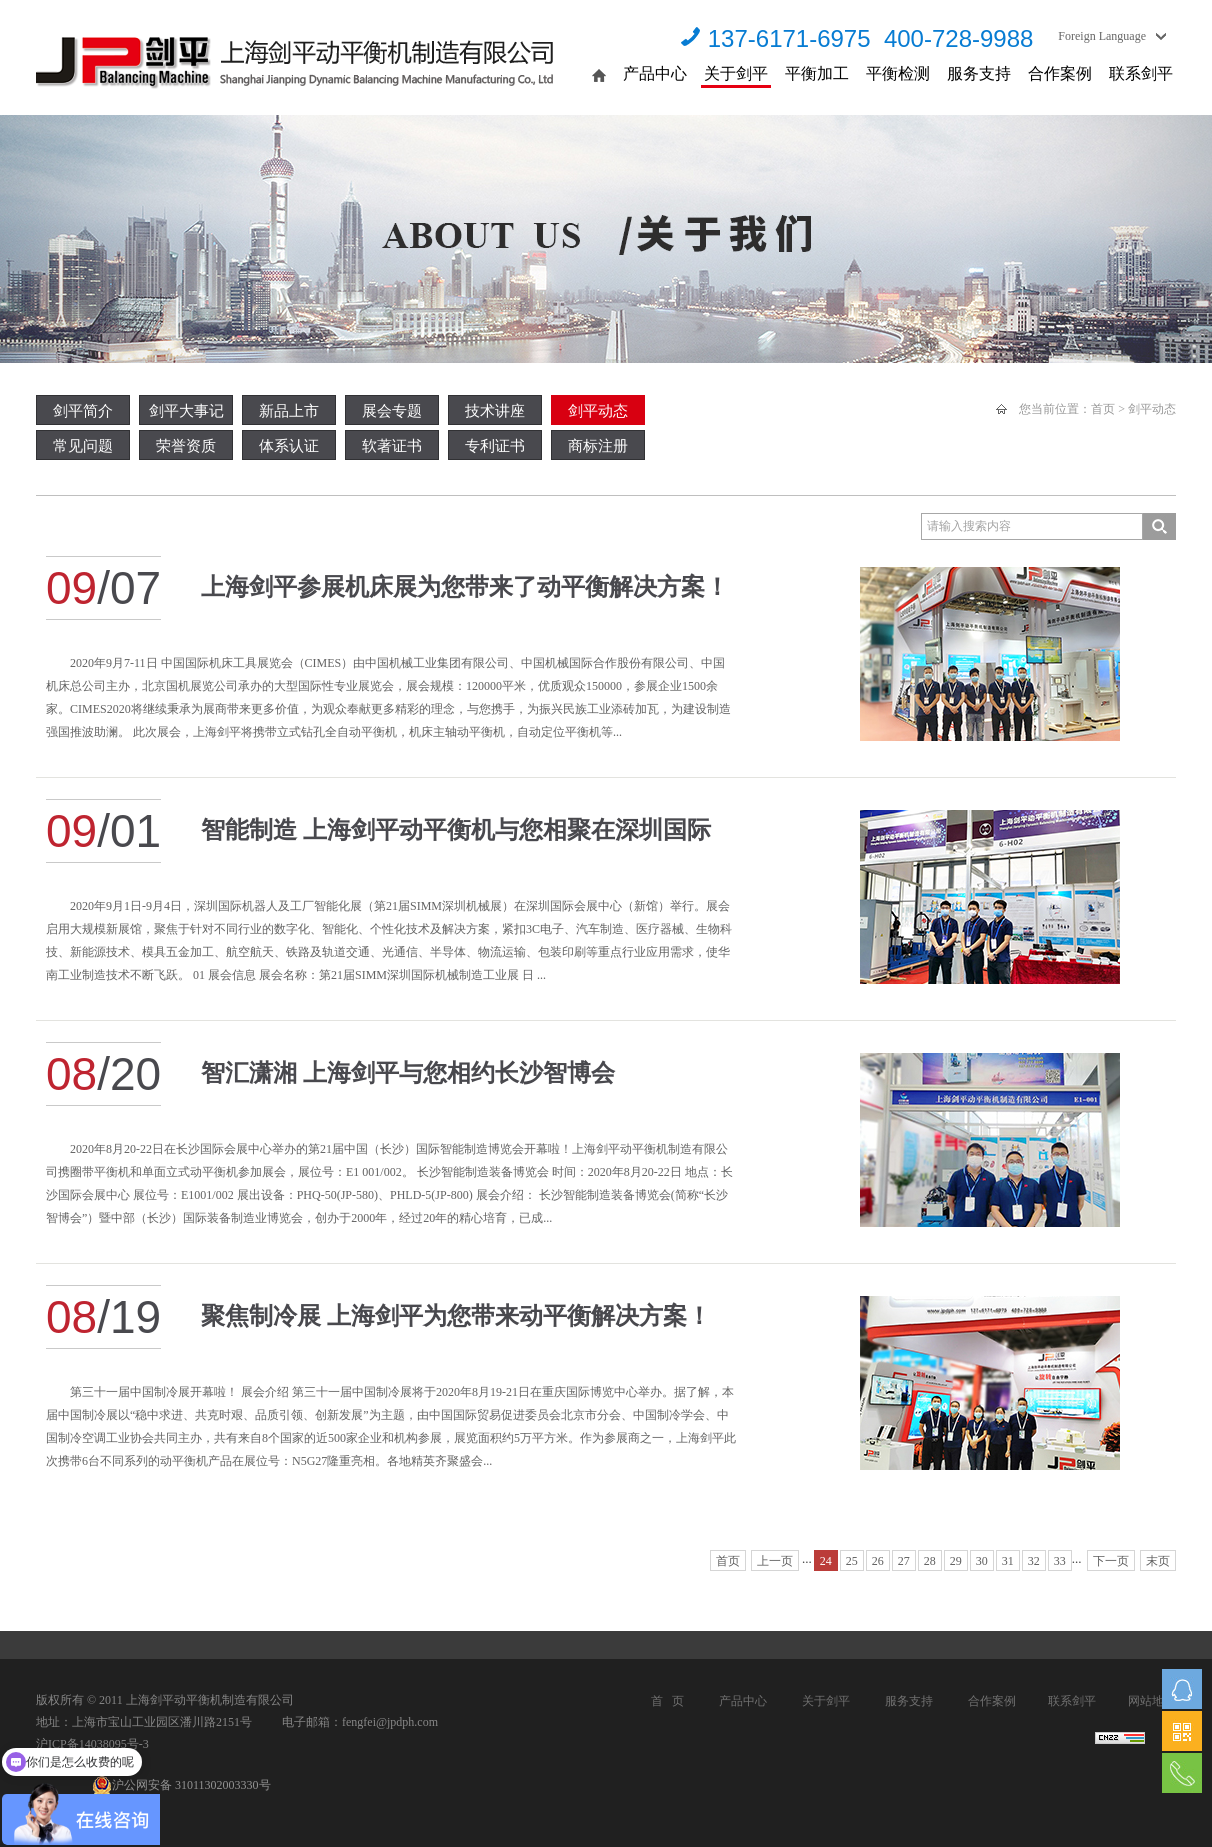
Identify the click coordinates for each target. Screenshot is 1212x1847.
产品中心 (655, 73)
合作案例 (1060, 73)
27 (904, 1561)
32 (1034, 1561)
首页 (1103, 409)
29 (956, 1561)
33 (1060, 1561)
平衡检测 (898, 73)
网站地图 (1152, 1701)
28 (930, 1561)
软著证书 (392, 446)
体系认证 (289, 446)
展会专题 (392, 411)
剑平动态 (598, 411)
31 (1008, 1561)
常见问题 (83, 446)
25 (852, 1561)
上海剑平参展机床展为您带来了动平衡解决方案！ (465, 587)
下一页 (1111, 1561)
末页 (1158, 1561)
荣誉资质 (186, 446)
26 (878, 1561)
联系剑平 (1141, 73)
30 (982, 1561)
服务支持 (979, 73)
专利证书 (495, 446)
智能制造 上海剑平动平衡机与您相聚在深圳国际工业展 (456, 840)
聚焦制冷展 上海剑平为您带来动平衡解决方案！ (456, 1316)
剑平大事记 (186, 411)
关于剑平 (736, 73)
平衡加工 (817, 73)
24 (826, 1561)
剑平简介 (83, 411)
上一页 (775, 1561)
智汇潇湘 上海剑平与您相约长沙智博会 (408, 1073)
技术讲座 (495, 411)
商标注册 (598, 446)
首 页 (667, 1701)
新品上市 (289, 411)
